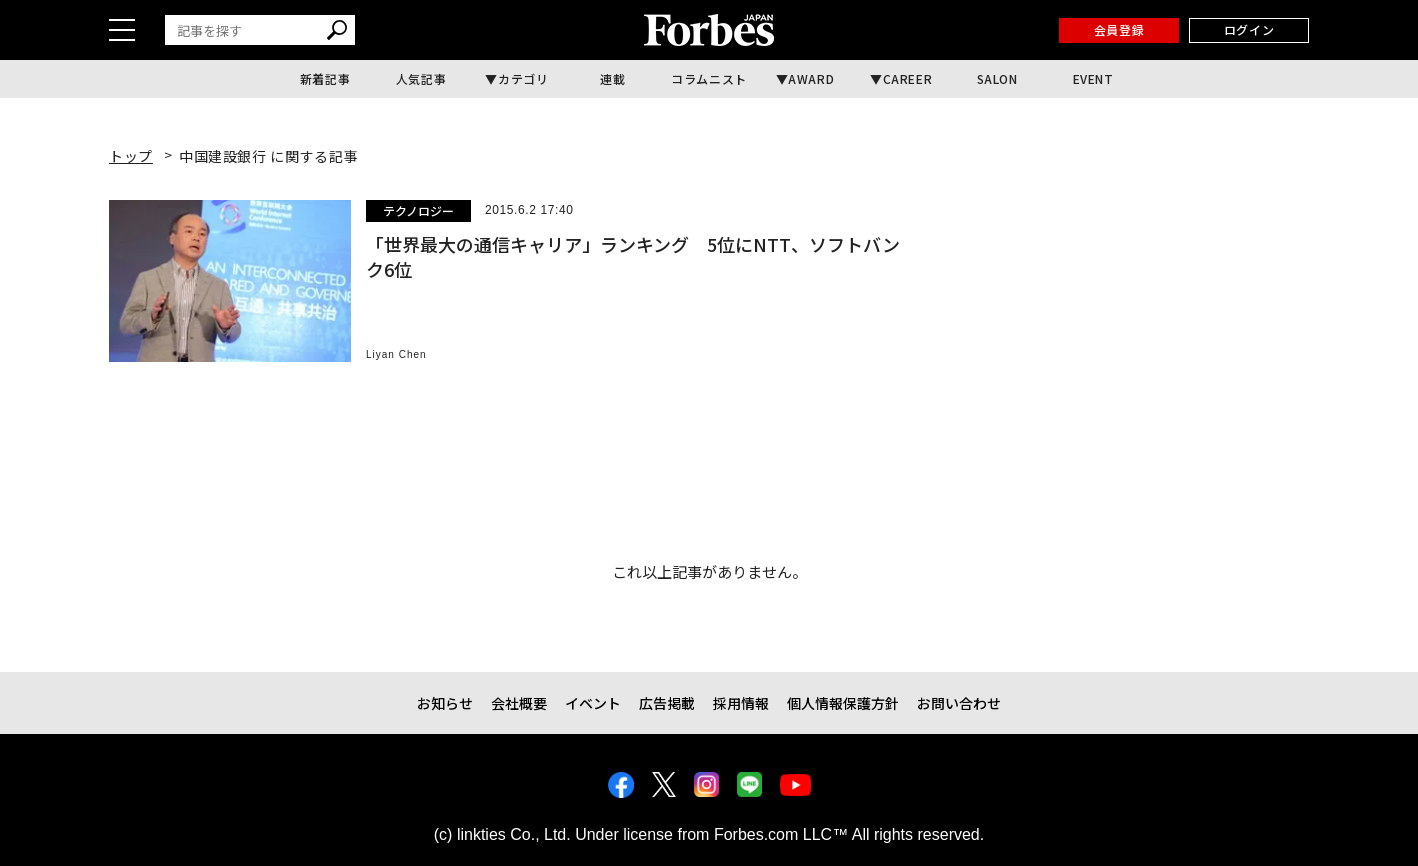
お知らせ (445, 703)
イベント (593, 703)
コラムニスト (709, 78)
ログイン (1249, 29)
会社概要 (519, 703)
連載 (612, 78)
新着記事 (325, 78)
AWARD (811, 78)
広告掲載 (667, 703)
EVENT (1093, 78)
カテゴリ (523, 78)
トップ (131, 156)
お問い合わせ (959, 703)
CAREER (908, 78)
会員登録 (1119, 29)
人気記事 (421, 78)
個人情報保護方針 (843, 703)
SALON (997, 78)
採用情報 (741, 703)
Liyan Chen (396, 354)
